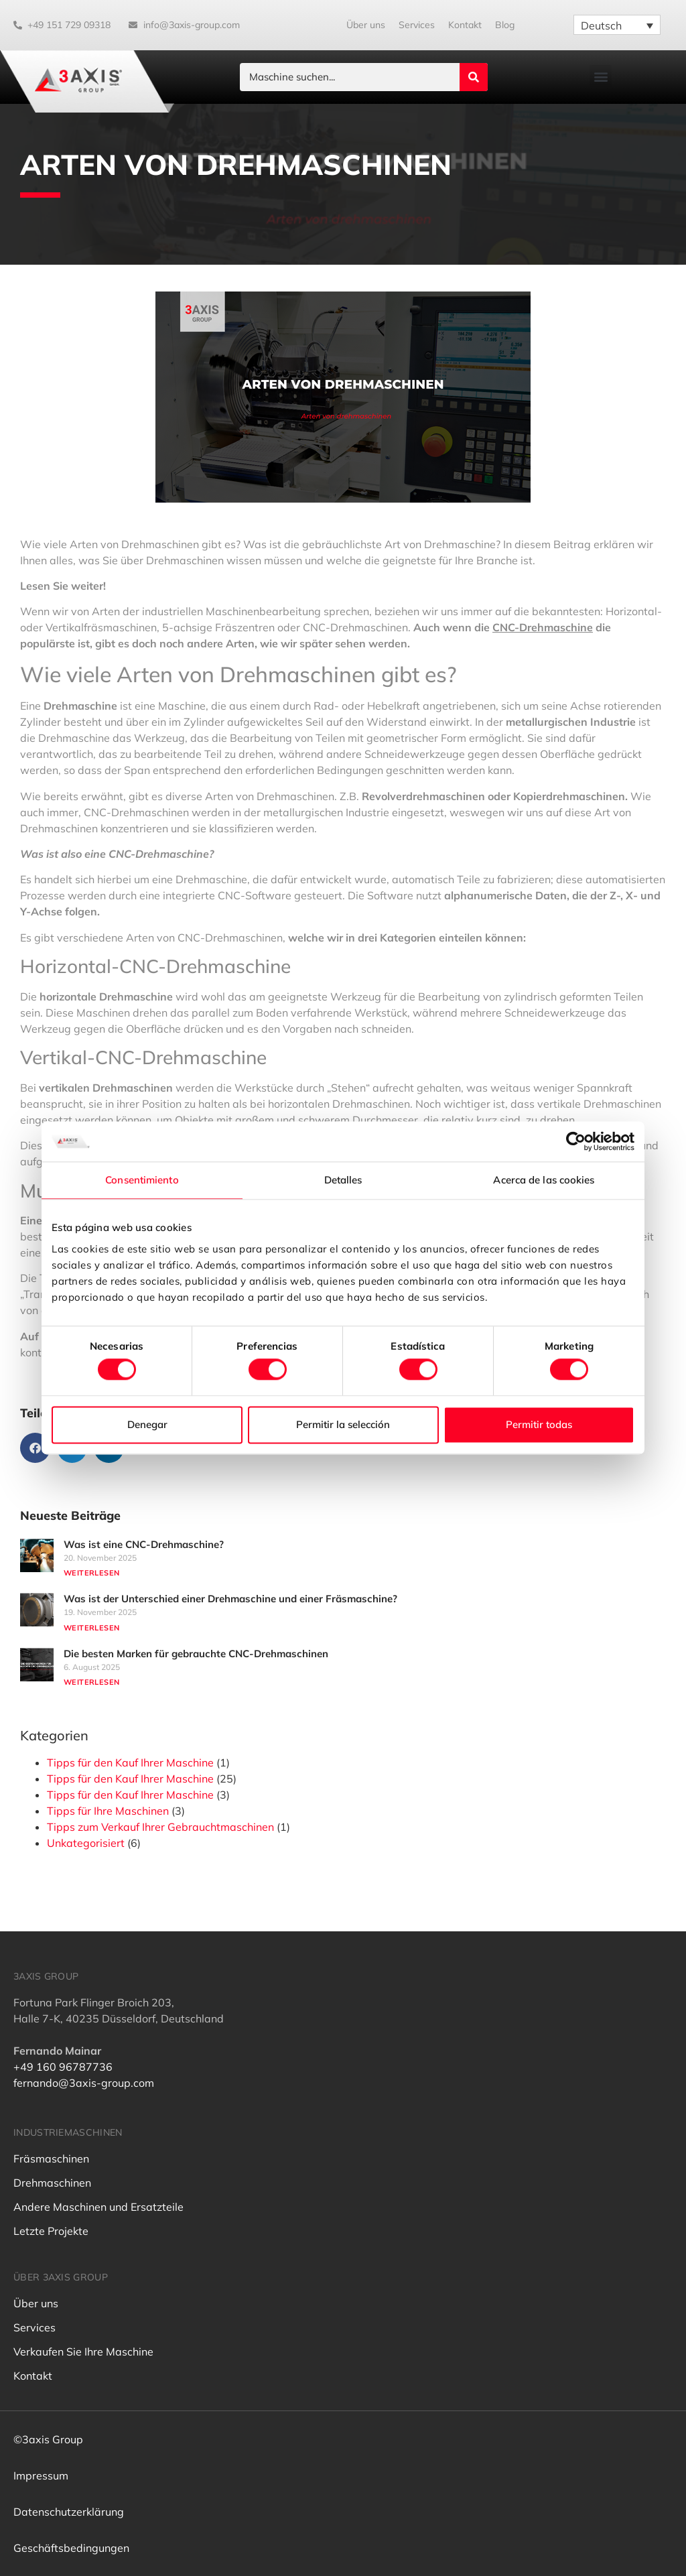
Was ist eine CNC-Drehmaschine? (144, 1544)
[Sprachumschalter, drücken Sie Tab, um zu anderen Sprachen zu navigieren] (617, 25)
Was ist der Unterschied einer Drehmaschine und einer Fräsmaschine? (230, 1598)
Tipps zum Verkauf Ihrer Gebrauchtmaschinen (160, 1826)
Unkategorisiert (86, 1843)
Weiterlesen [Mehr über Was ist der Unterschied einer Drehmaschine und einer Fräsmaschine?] (91, 1627)
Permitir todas (539, 1424)
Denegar (147, 1424)
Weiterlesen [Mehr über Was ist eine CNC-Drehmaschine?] (91, 1572)
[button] (601, 76)
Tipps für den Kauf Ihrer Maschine (130, 1762)
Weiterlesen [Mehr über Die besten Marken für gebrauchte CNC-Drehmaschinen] (91, 1682)
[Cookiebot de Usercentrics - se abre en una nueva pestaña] (575, 1141)
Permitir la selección (343, 1424)
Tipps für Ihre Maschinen (108, 1810)
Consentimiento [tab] (141, 1179)
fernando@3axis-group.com (83, 2082)
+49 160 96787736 (63, 2066)
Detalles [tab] (343, 1179)
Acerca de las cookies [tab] (543, 1179)
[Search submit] (474, 77)
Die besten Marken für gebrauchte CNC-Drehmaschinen (196, 1653)
